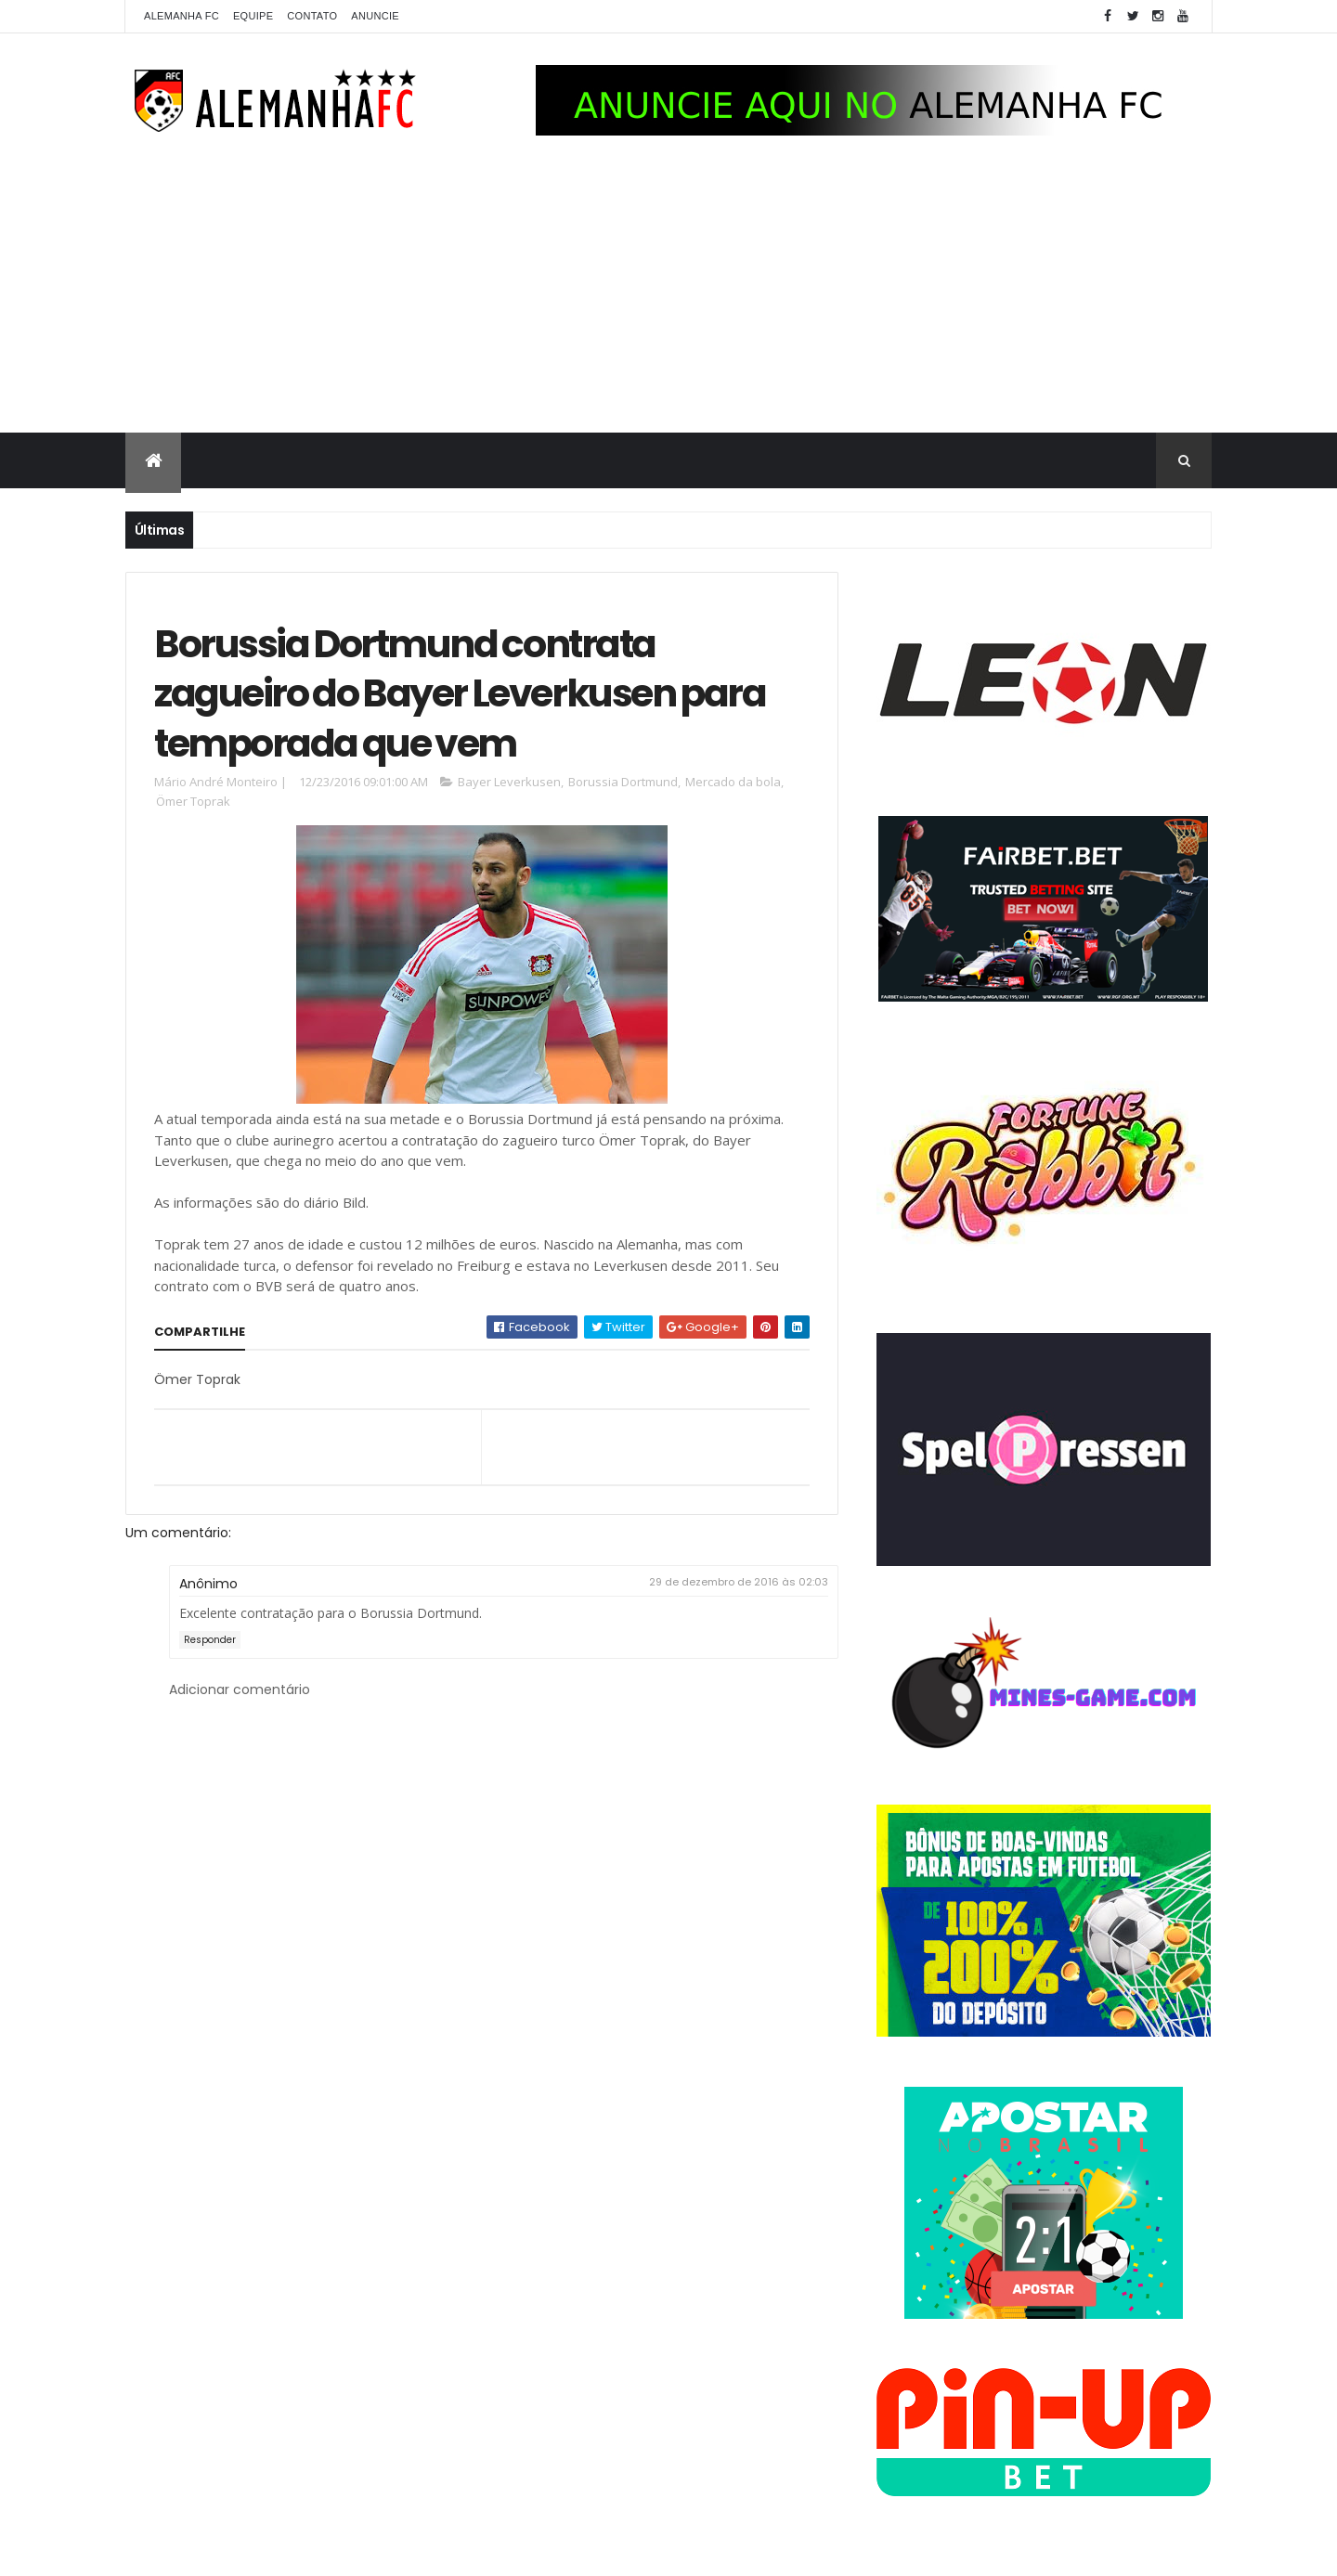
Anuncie (375, 15)
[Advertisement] (668, 293)
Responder (210, 1640)
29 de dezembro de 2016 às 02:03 (738, 1581)
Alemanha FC (181, 15)
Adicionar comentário (239, 1689)
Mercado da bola (733, 781)
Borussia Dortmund (623, 781)
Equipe (253, 15)
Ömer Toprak (193, 801)
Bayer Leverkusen (509, 781)
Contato (312, 15)
